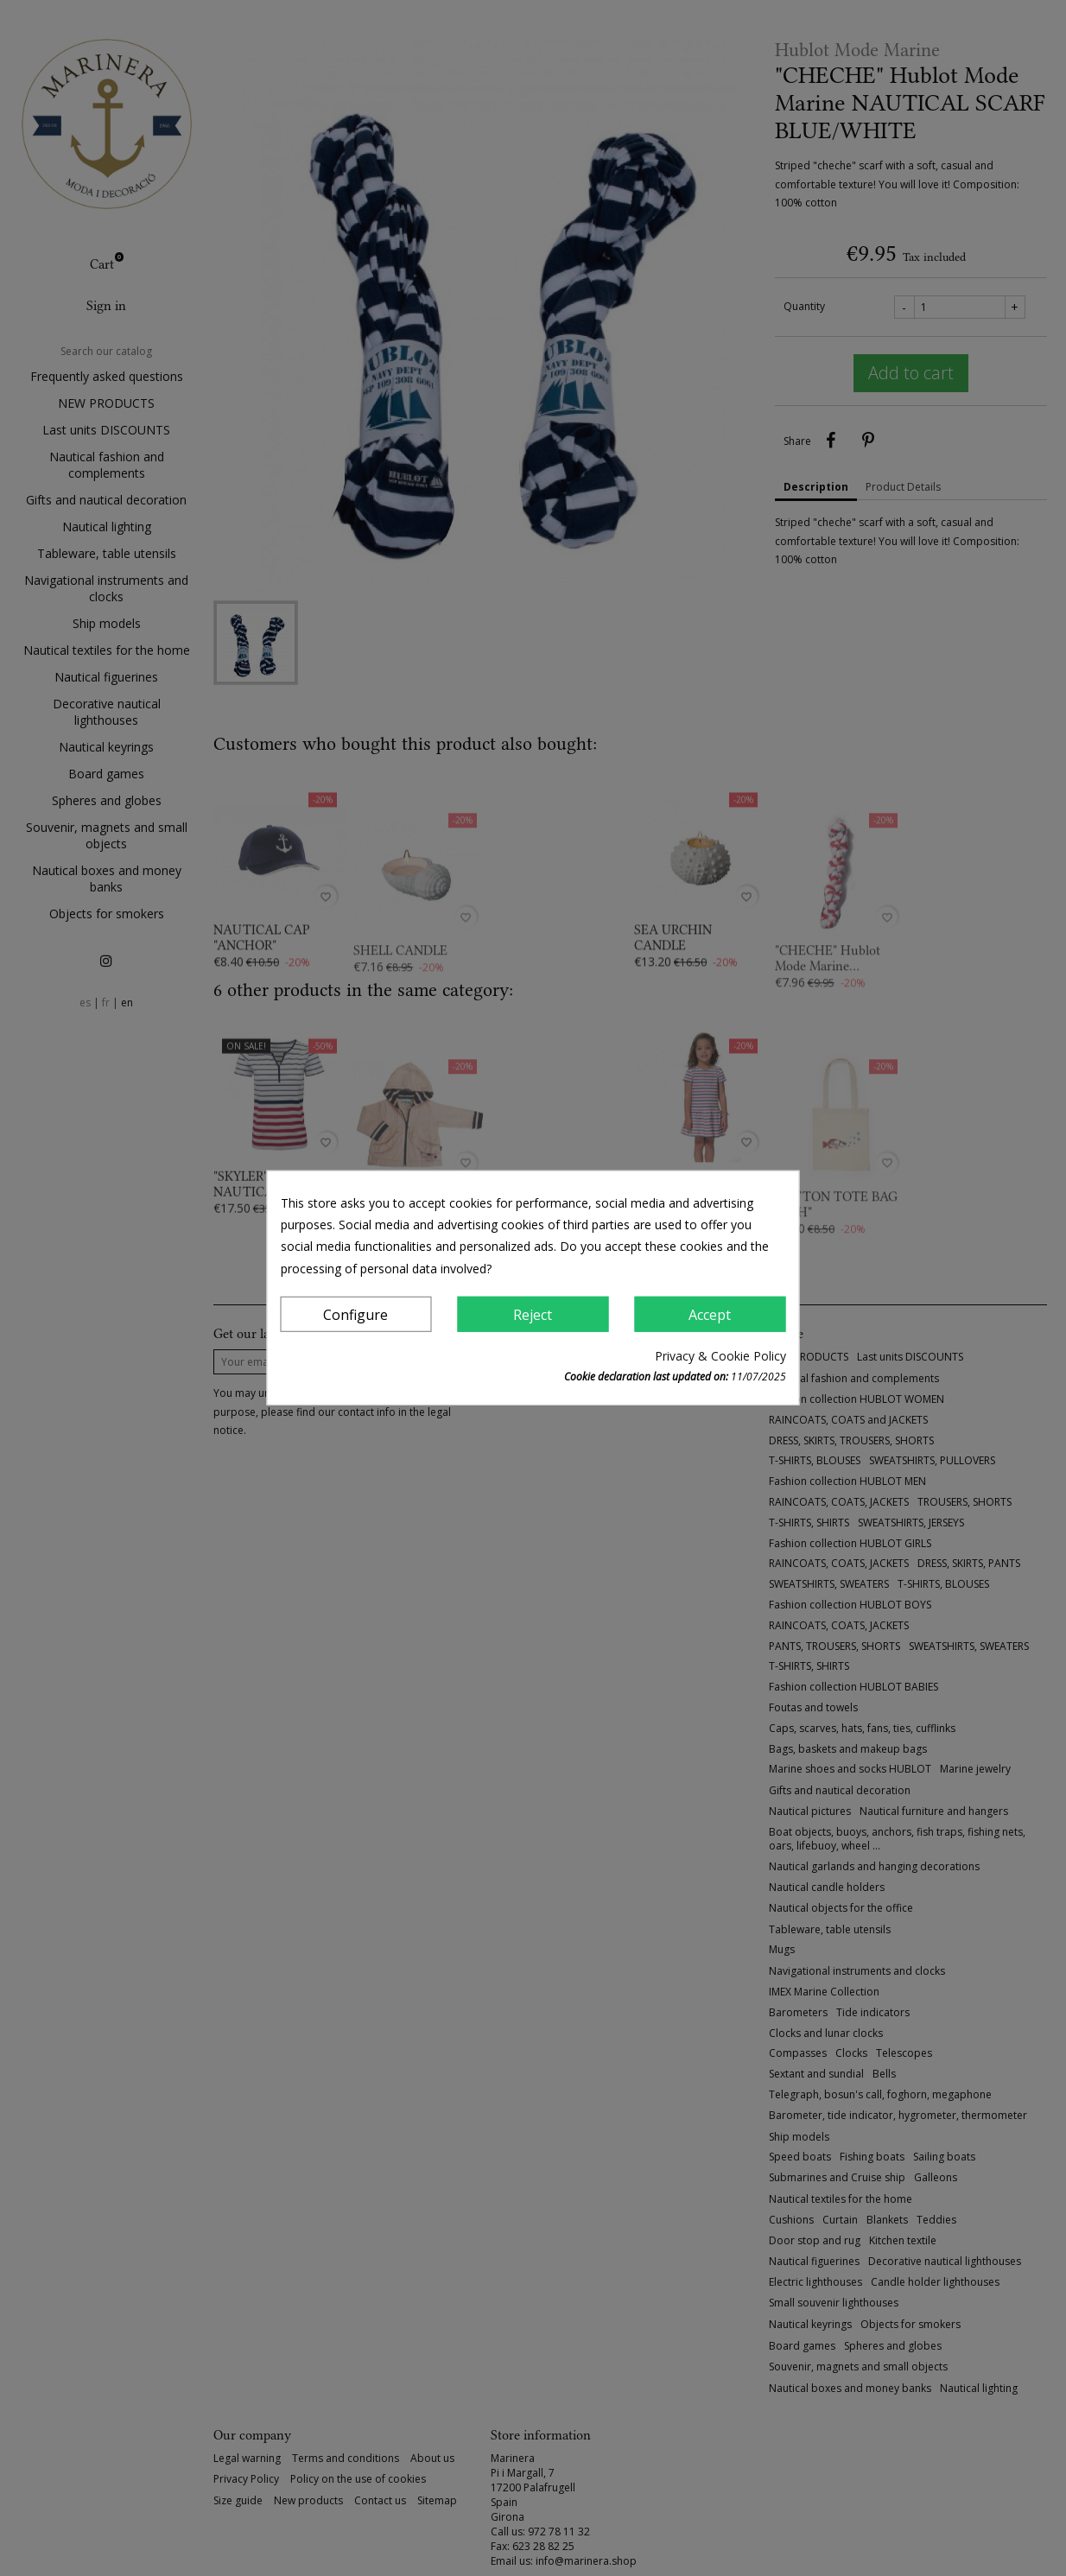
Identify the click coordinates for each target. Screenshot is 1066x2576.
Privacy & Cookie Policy (720, 1356)
